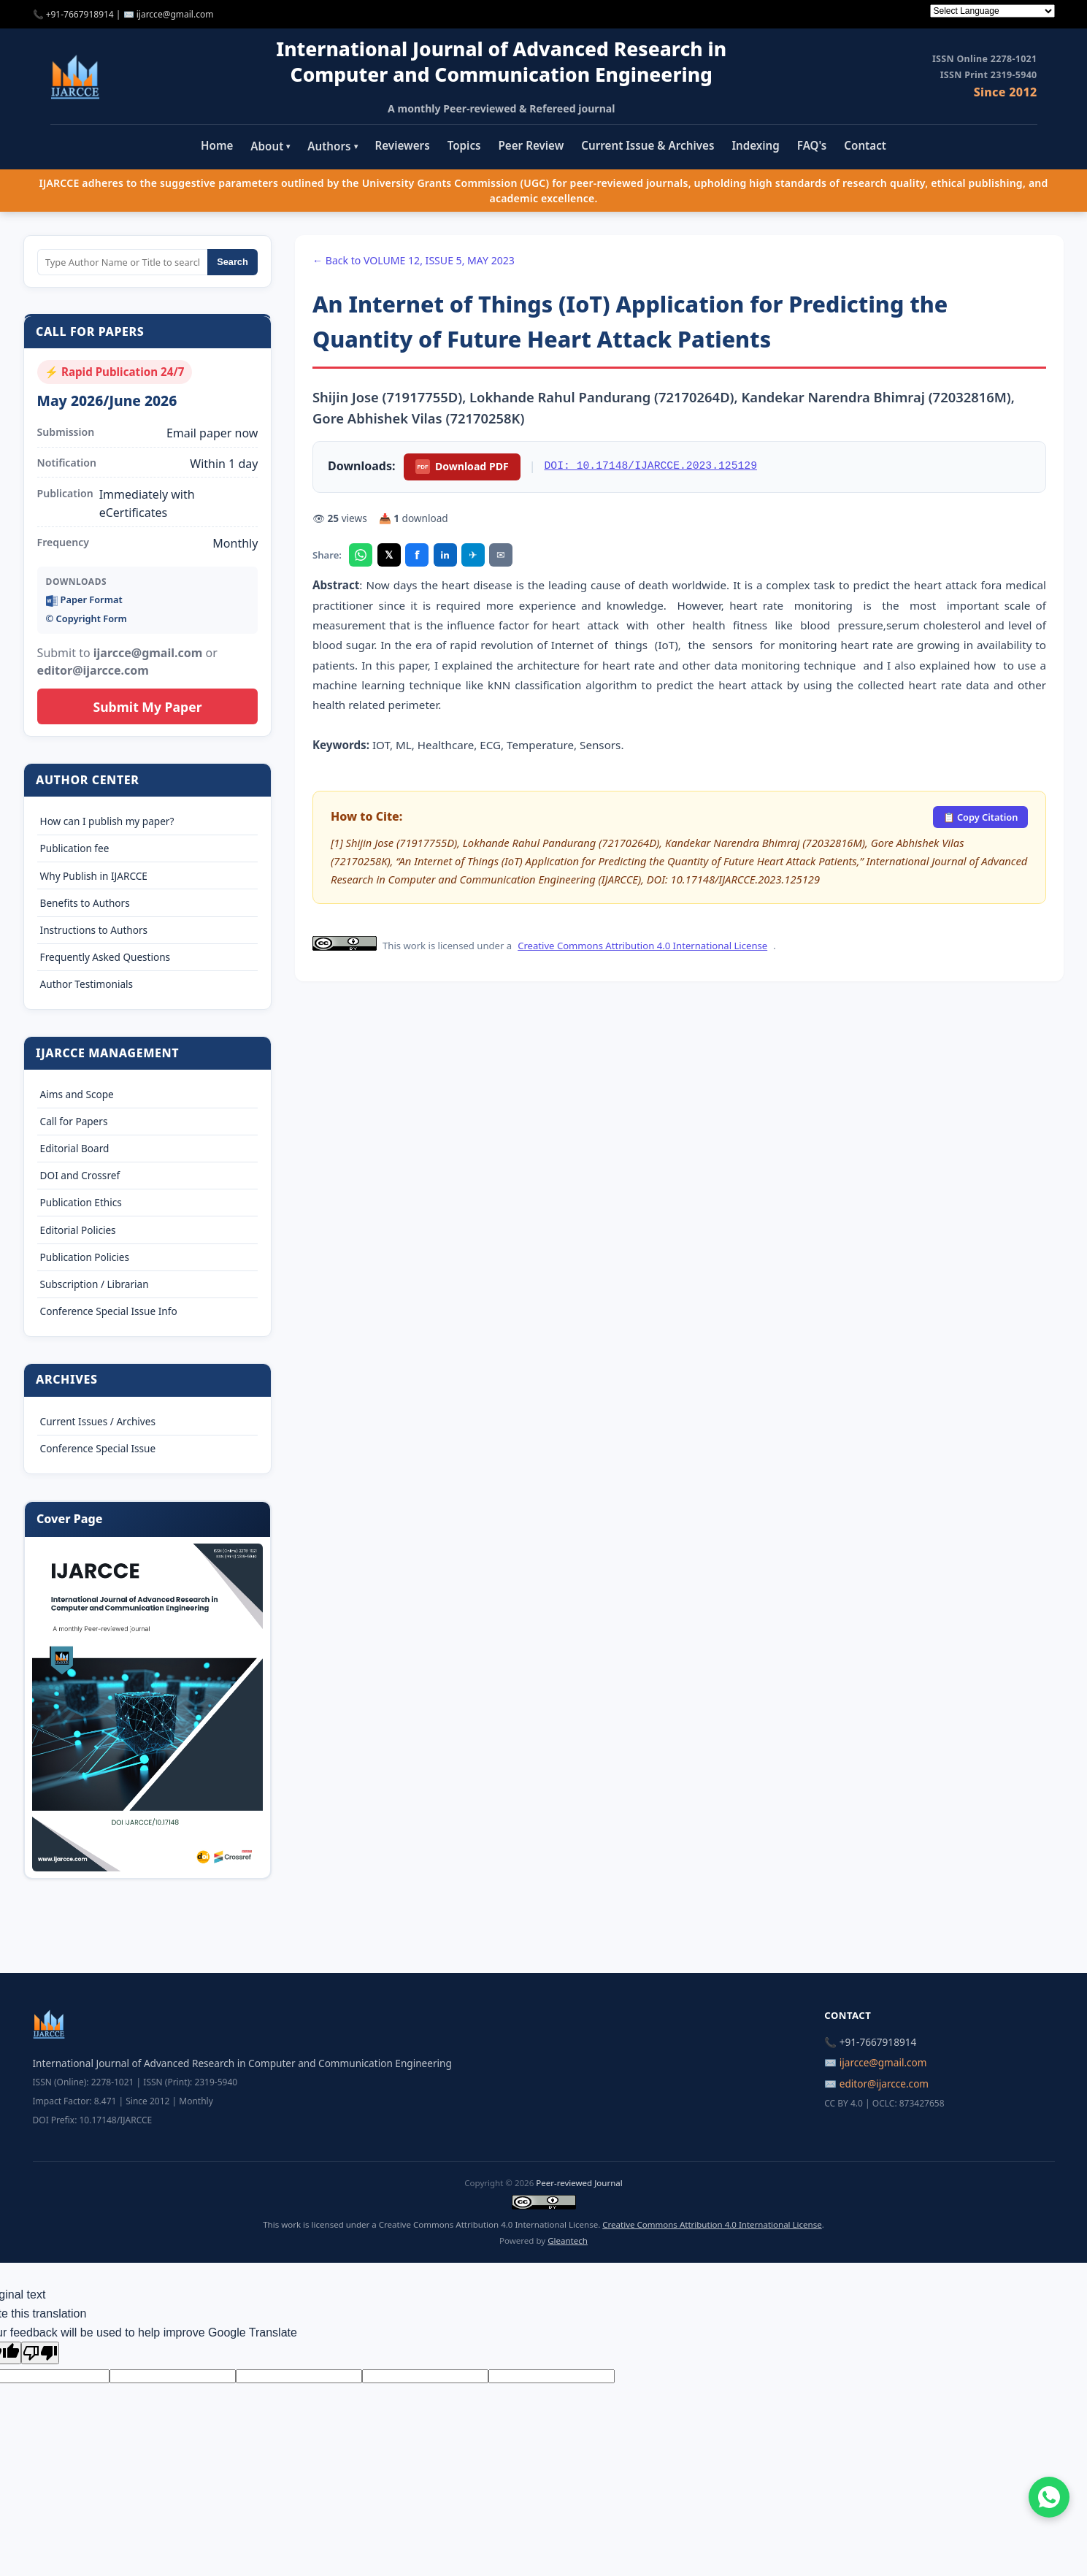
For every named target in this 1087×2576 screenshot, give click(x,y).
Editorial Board (75, 1148)
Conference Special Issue (98, 1448)
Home (217, 145)
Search (232, 261)
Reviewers (402, 145)
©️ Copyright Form (86, 618)
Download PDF (461, 466)
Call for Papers (74, 1121)
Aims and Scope (77, 1094)
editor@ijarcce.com (884, 2083)
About (270, 146)
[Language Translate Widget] (992, 11)
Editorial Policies (78, 1230)
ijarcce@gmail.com (175, 14)
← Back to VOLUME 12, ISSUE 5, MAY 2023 (413, 260)
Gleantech (568, 2240)
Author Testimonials (86, 984)
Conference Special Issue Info (108, 1311)
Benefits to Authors (85, 903)
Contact (865, 145)
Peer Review (531, 145)
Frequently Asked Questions (105, 957)
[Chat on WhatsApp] (1049, 2497)
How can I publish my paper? (107, 821)
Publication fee (75, 848)
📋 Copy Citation (980, 817)
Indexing (755, 145)
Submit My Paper (147, 707)
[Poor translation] (40, 2353)
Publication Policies (84, 1257)
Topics (464, 145)
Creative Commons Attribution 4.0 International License (642, 945)
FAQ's (812, 145)
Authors (332, 146)
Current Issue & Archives (647, 145)
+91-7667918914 (80, 14)
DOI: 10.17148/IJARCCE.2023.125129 (651, 466)
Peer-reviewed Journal (579, 2182)
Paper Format (84, 600)
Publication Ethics (81, 1202)
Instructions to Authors (93, 930)
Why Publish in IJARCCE (93, 876)
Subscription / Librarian (94, 1284)
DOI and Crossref (80, 1175)
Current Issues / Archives (97, 1421)
